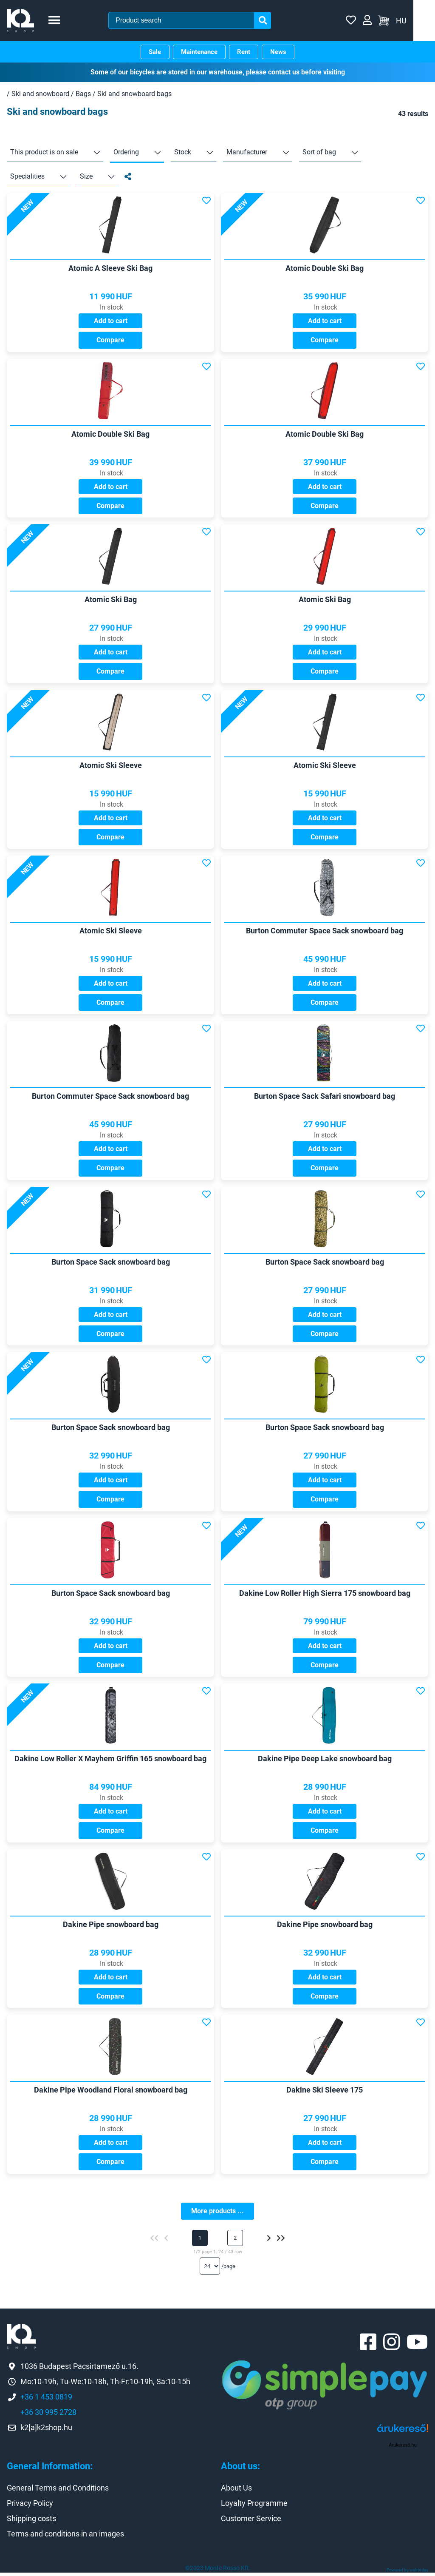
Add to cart (110, 321)
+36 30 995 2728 (48, 2415)
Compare (110, 340)
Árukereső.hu (402, 2448)
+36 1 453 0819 (46, 2400)
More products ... (217, 2213)
